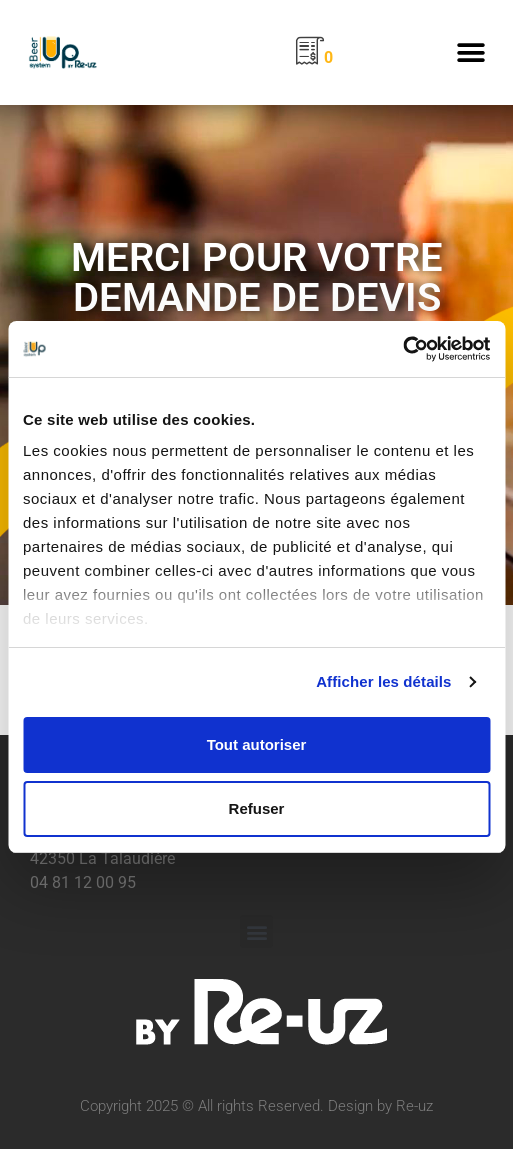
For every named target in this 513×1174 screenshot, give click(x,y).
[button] (470, 52)
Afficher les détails (383, 681)
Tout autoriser (257, 744)
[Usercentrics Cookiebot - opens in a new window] (402, 349)
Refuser (257, 808)
